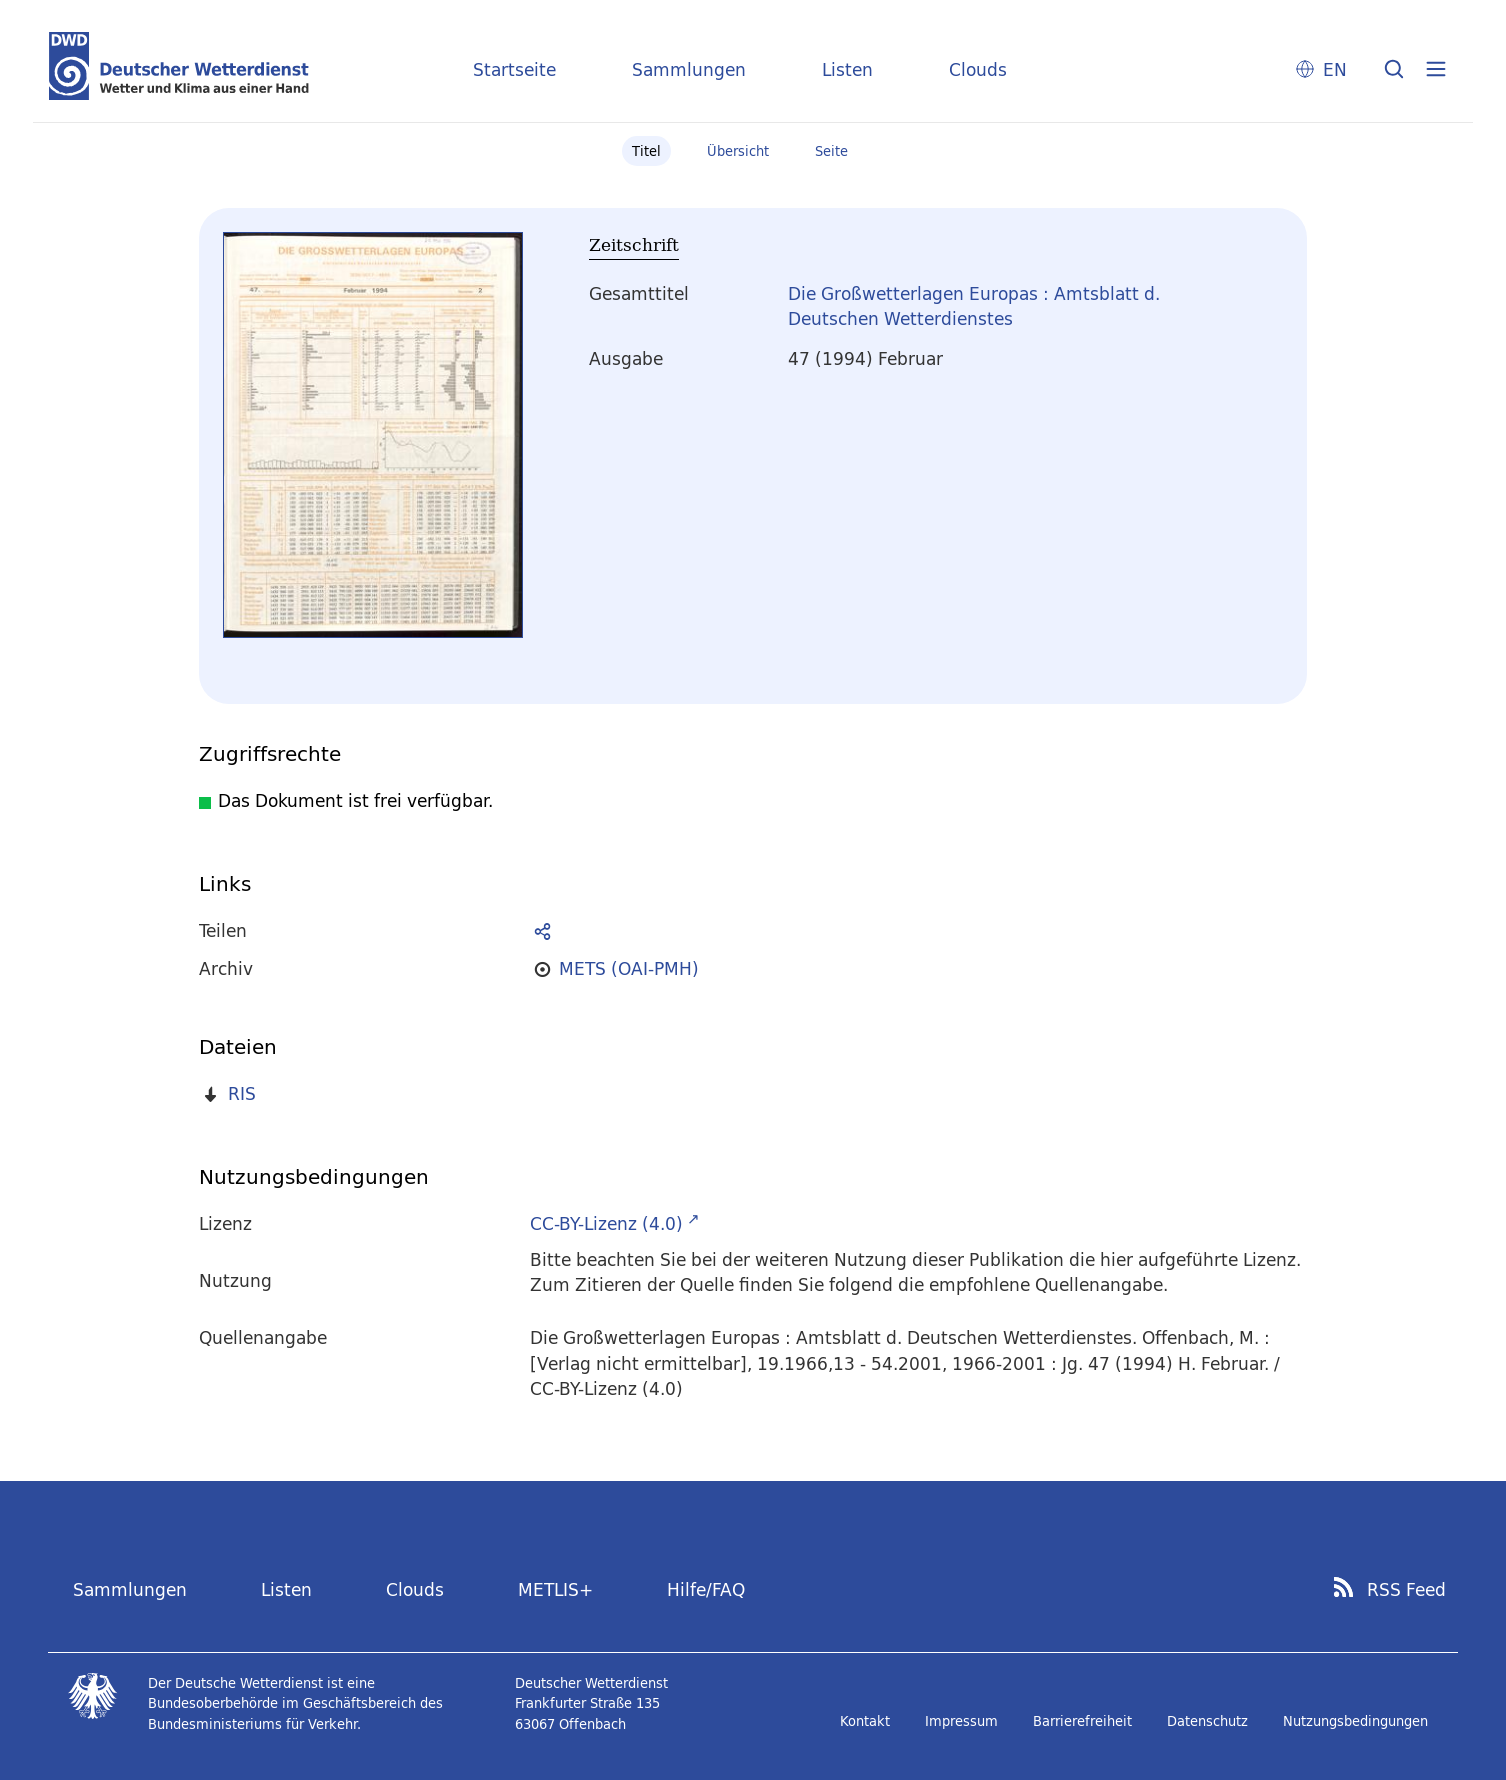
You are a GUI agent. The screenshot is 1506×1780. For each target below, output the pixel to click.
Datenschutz (1207, 1721)
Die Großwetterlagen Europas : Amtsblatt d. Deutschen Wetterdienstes (974, 306)
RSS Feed (1406, 1590)
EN (1335, 69)
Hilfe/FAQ (706, 1589)
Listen (847, 69)
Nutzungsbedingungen (1355, 1721)
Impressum (961, 1721)
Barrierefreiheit (1082, 1721)
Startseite (514, 69)
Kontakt (865, 1721)
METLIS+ (555, 1589)
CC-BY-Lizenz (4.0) (606, 1223)
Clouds (978, 69)
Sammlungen (689, 69)
